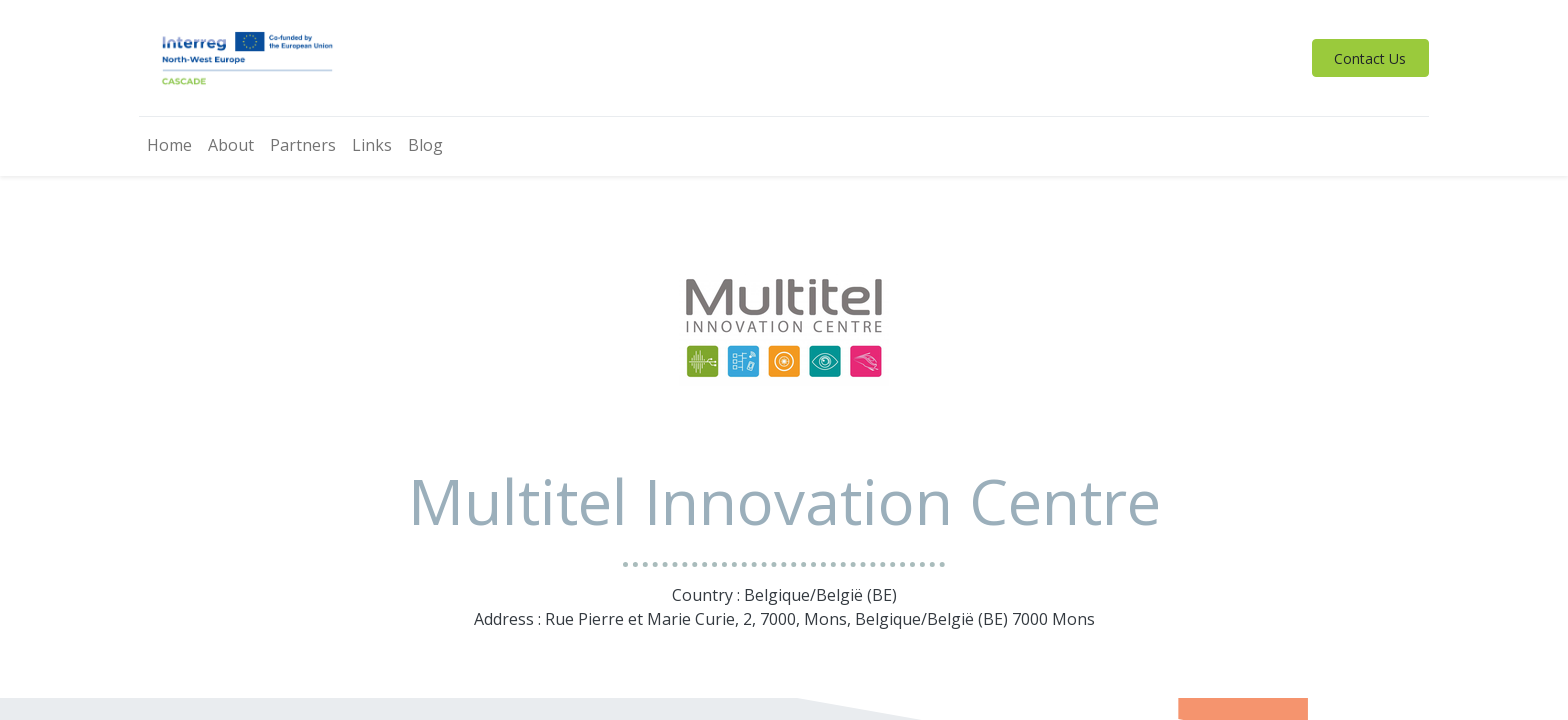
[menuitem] (169, 146)
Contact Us (1370, 58)
